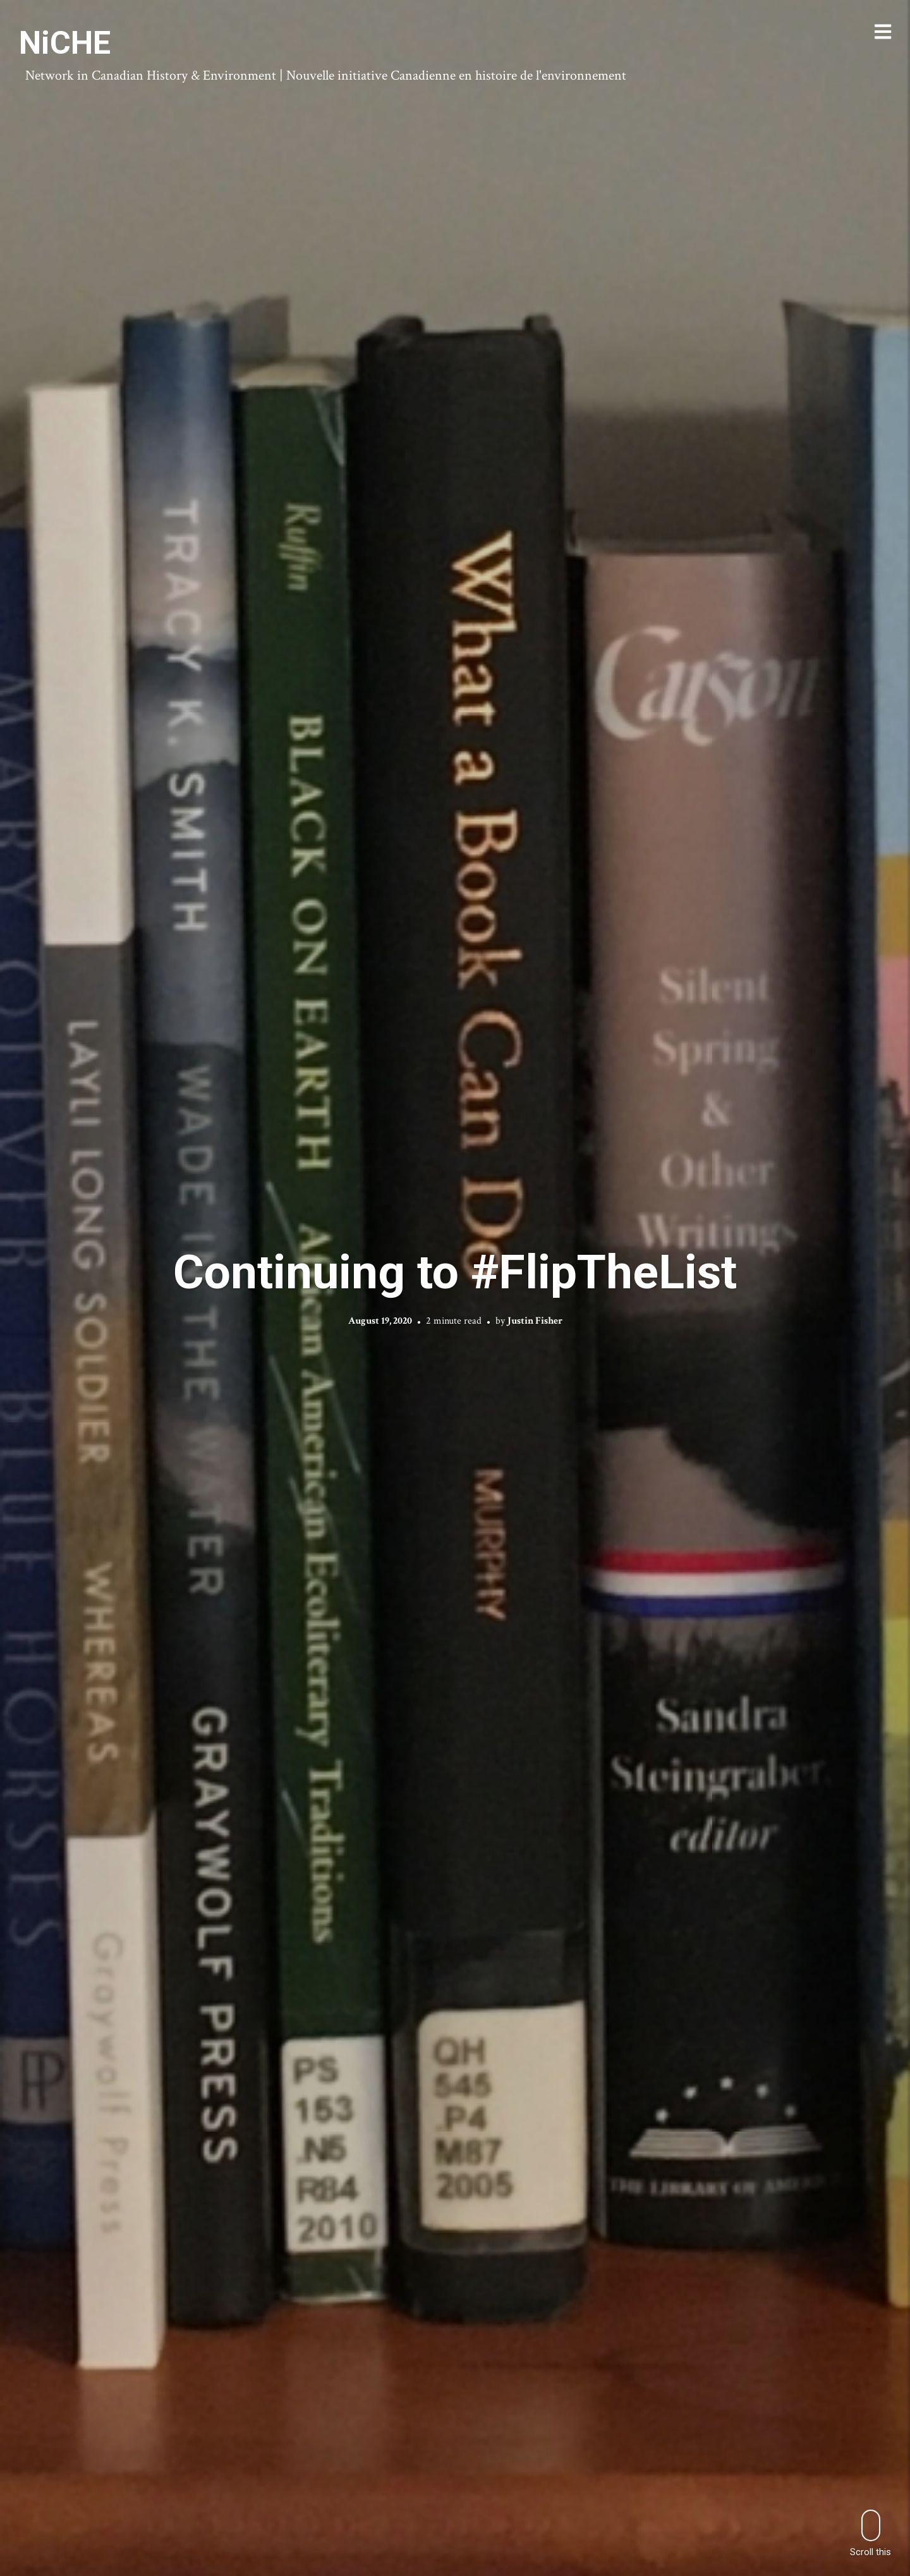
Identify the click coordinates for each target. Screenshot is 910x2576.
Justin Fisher (534, 1321)
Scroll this (870, 2533)
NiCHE (65, 43)
